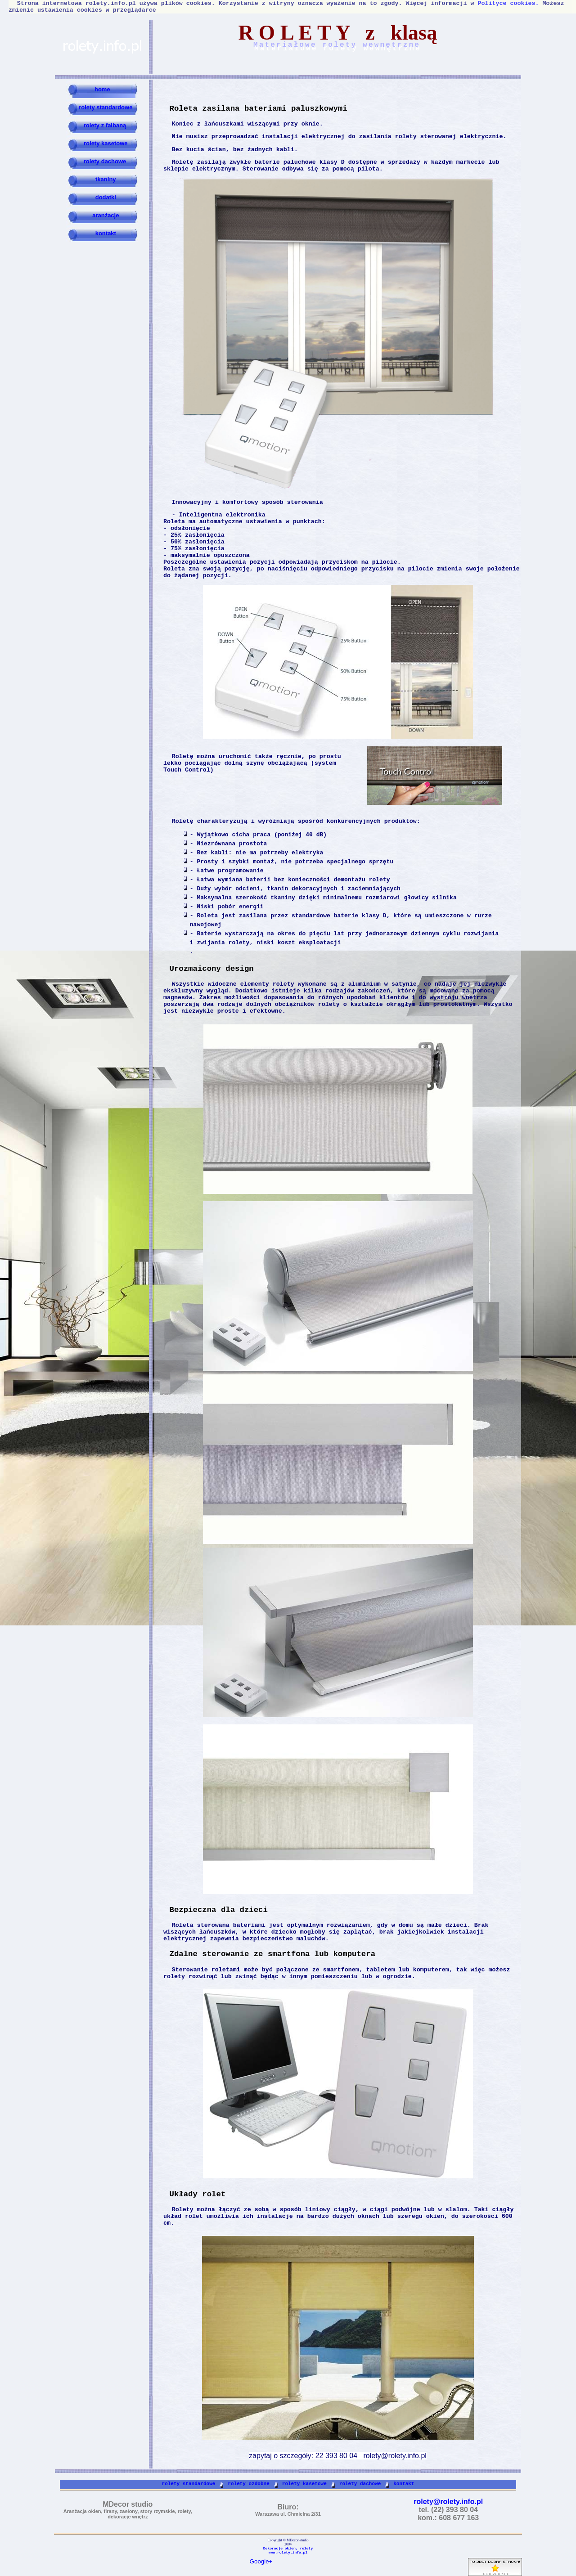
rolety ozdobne (248, 2483)
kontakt (105, 233)
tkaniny (105, 179)
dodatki (105, 197)
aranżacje (105, 215)
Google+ (261, 2561)
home (101, 89)
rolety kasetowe (106, 143)
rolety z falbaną (105, 125)
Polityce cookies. (508, 3)
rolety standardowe (105, 107)
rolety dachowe (105, 161)
